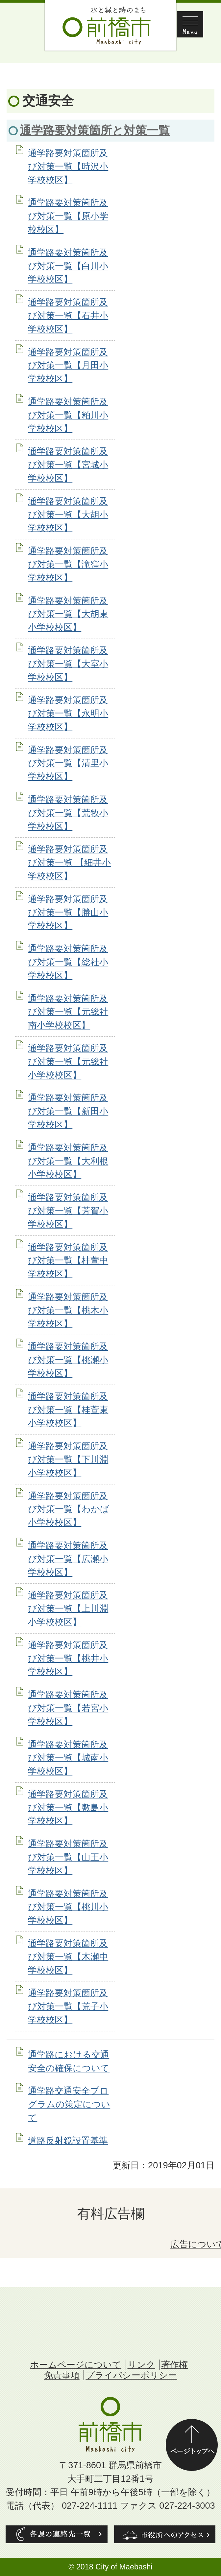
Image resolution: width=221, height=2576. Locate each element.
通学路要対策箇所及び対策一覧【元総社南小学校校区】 (68, 1011)
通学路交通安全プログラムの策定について (69, 2104)
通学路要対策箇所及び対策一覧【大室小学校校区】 (68, 663)
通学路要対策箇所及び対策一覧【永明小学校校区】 (68, 713)
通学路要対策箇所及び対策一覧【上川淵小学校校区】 (68, 1608)
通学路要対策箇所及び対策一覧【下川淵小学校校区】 (68, 1459)
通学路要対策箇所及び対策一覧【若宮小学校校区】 (68, 1708)
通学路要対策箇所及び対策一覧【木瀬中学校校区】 (68, 1956)
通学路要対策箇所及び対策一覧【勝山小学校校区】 (68, 912)
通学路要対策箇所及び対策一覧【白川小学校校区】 (68, 265)
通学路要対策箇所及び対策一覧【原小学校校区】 (68, 216)
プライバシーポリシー (131, 2375)
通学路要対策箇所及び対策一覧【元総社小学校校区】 (68, 1061)
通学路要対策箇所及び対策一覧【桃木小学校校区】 (68, 1310)
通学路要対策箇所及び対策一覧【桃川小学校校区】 (68, 1907)
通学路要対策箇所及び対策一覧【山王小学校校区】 (68, 1857)
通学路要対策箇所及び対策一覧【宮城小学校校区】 (68, 464)
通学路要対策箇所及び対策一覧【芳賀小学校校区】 (68, 1210)
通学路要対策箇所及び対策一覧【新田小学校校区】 (68, 1111)
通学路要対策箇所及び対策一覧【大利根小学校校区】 (68, 1161)
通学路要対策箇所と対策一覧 (95, 130)
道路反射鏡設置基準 (68, 2140)
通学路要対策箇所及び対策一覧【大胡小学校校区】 (68, 514)
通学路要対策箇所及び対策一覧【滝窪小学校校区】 (68, 564)
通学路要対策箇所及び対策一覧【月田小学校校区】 (68, 365)
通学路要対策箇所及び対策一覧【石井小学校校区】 (68, 315)
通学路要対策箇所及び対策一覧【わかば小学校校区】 (68, 1509)
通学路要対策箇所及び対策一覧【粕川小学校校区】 (68, 415)
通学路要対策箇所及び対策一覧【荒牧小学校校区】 (68, 812)
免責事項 (62, 2375)
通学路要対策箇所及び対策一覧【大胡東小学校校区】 (68, 614)
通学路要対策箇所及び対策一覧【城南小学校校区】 (68, 1757)
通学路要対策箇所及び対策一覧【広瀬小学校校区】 (68, 1558)
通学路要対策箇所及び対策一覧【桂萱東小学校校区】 (68, 1409)
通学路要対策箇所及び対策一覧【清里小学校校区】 (68, 763)
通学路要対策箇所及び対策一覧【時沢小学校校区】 (68, 166)
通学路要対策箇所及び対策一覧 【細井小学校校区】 (69, 862)
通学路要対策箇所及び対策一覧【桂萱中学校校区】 (68, 1260)
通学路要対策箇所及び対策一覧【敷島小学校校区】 (68, 1807)
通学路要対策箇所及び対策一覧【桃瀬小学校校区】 (68, 1359)
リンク (141, 2365)
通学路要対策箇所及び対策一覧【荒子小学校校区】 (68, 2006)
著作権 (174, 2365)
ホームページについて (75, 2365)
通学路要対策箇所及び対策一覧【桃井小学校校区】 (68, 1658)
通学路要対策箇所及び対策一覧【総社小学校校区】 (68, 962)
